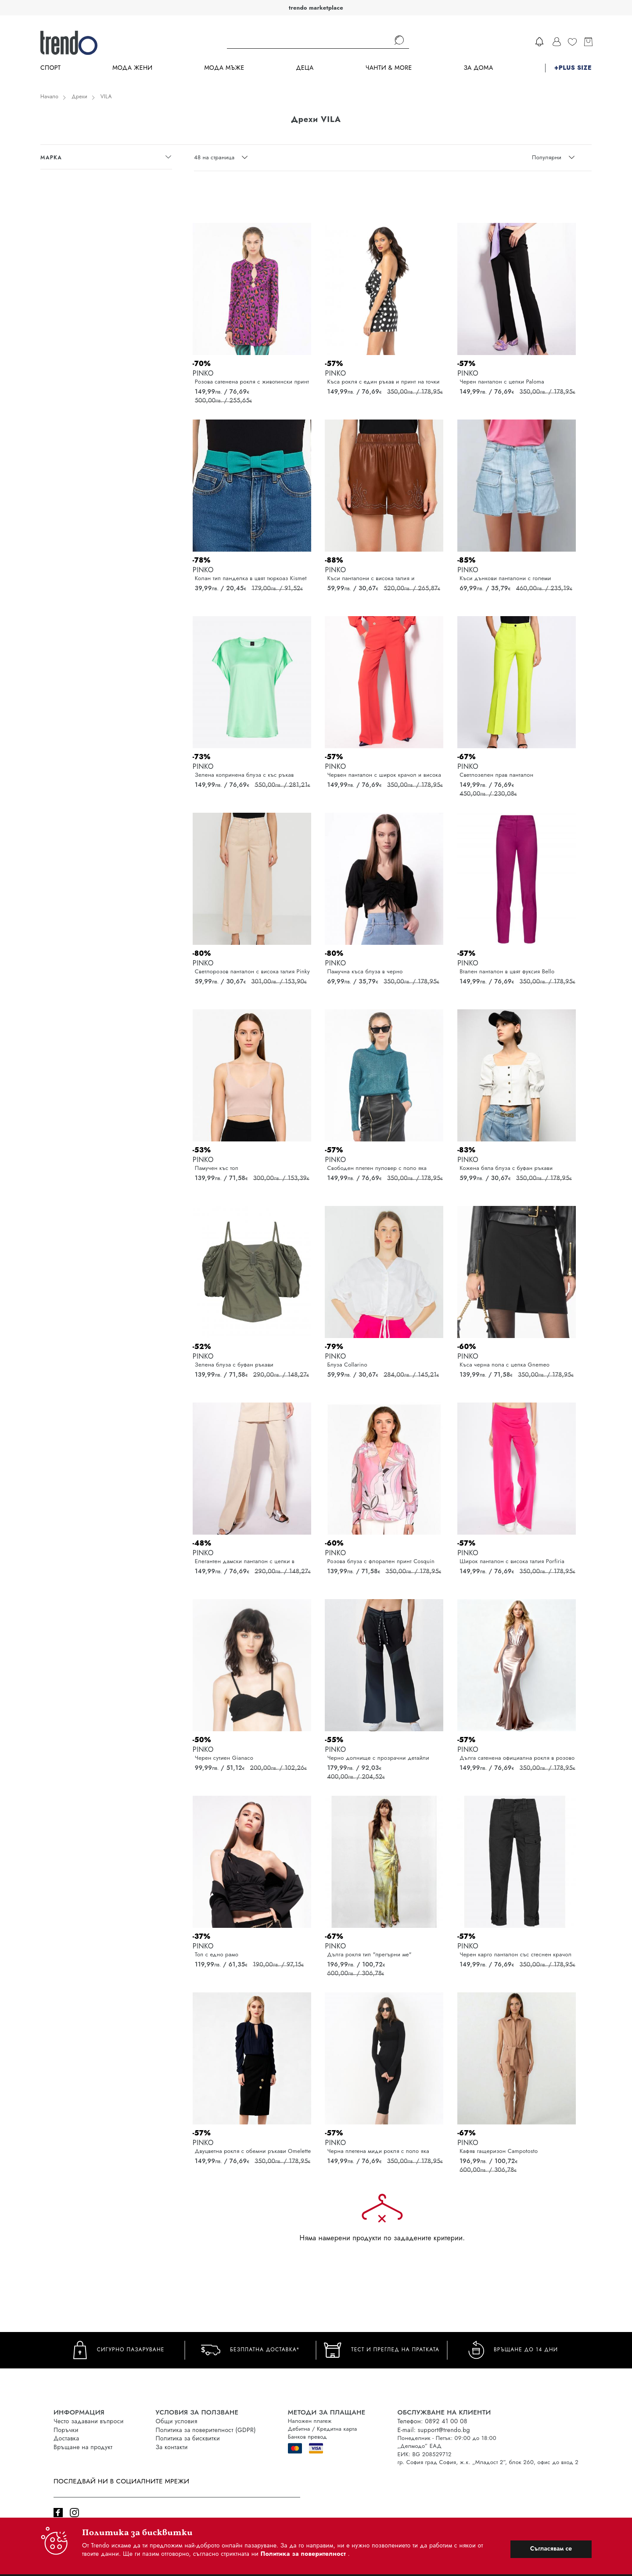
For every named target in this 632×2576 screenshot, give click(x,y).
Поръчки (66, 2429)
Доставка (66, 2438)
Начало (49, 96)
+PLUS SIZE (573, 68)
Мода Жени (132, 68)
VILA (106, 96)
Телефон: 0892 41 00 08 (432, 2421)
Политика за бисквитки (188, 2438)
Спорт (50, 68)
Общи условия (177, 2421)
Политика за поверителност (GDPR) (206, 2429)
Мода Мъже (224, 68)
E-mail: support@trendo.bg (434, 2429)
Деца (304, 68)
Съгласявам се (551, 2548)
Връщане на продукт (83, 2447)
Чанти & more (389, 68)
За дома (478, 68)
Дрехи (79, 96)
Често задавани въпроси (89, 2421)
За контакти (172, 2447)
